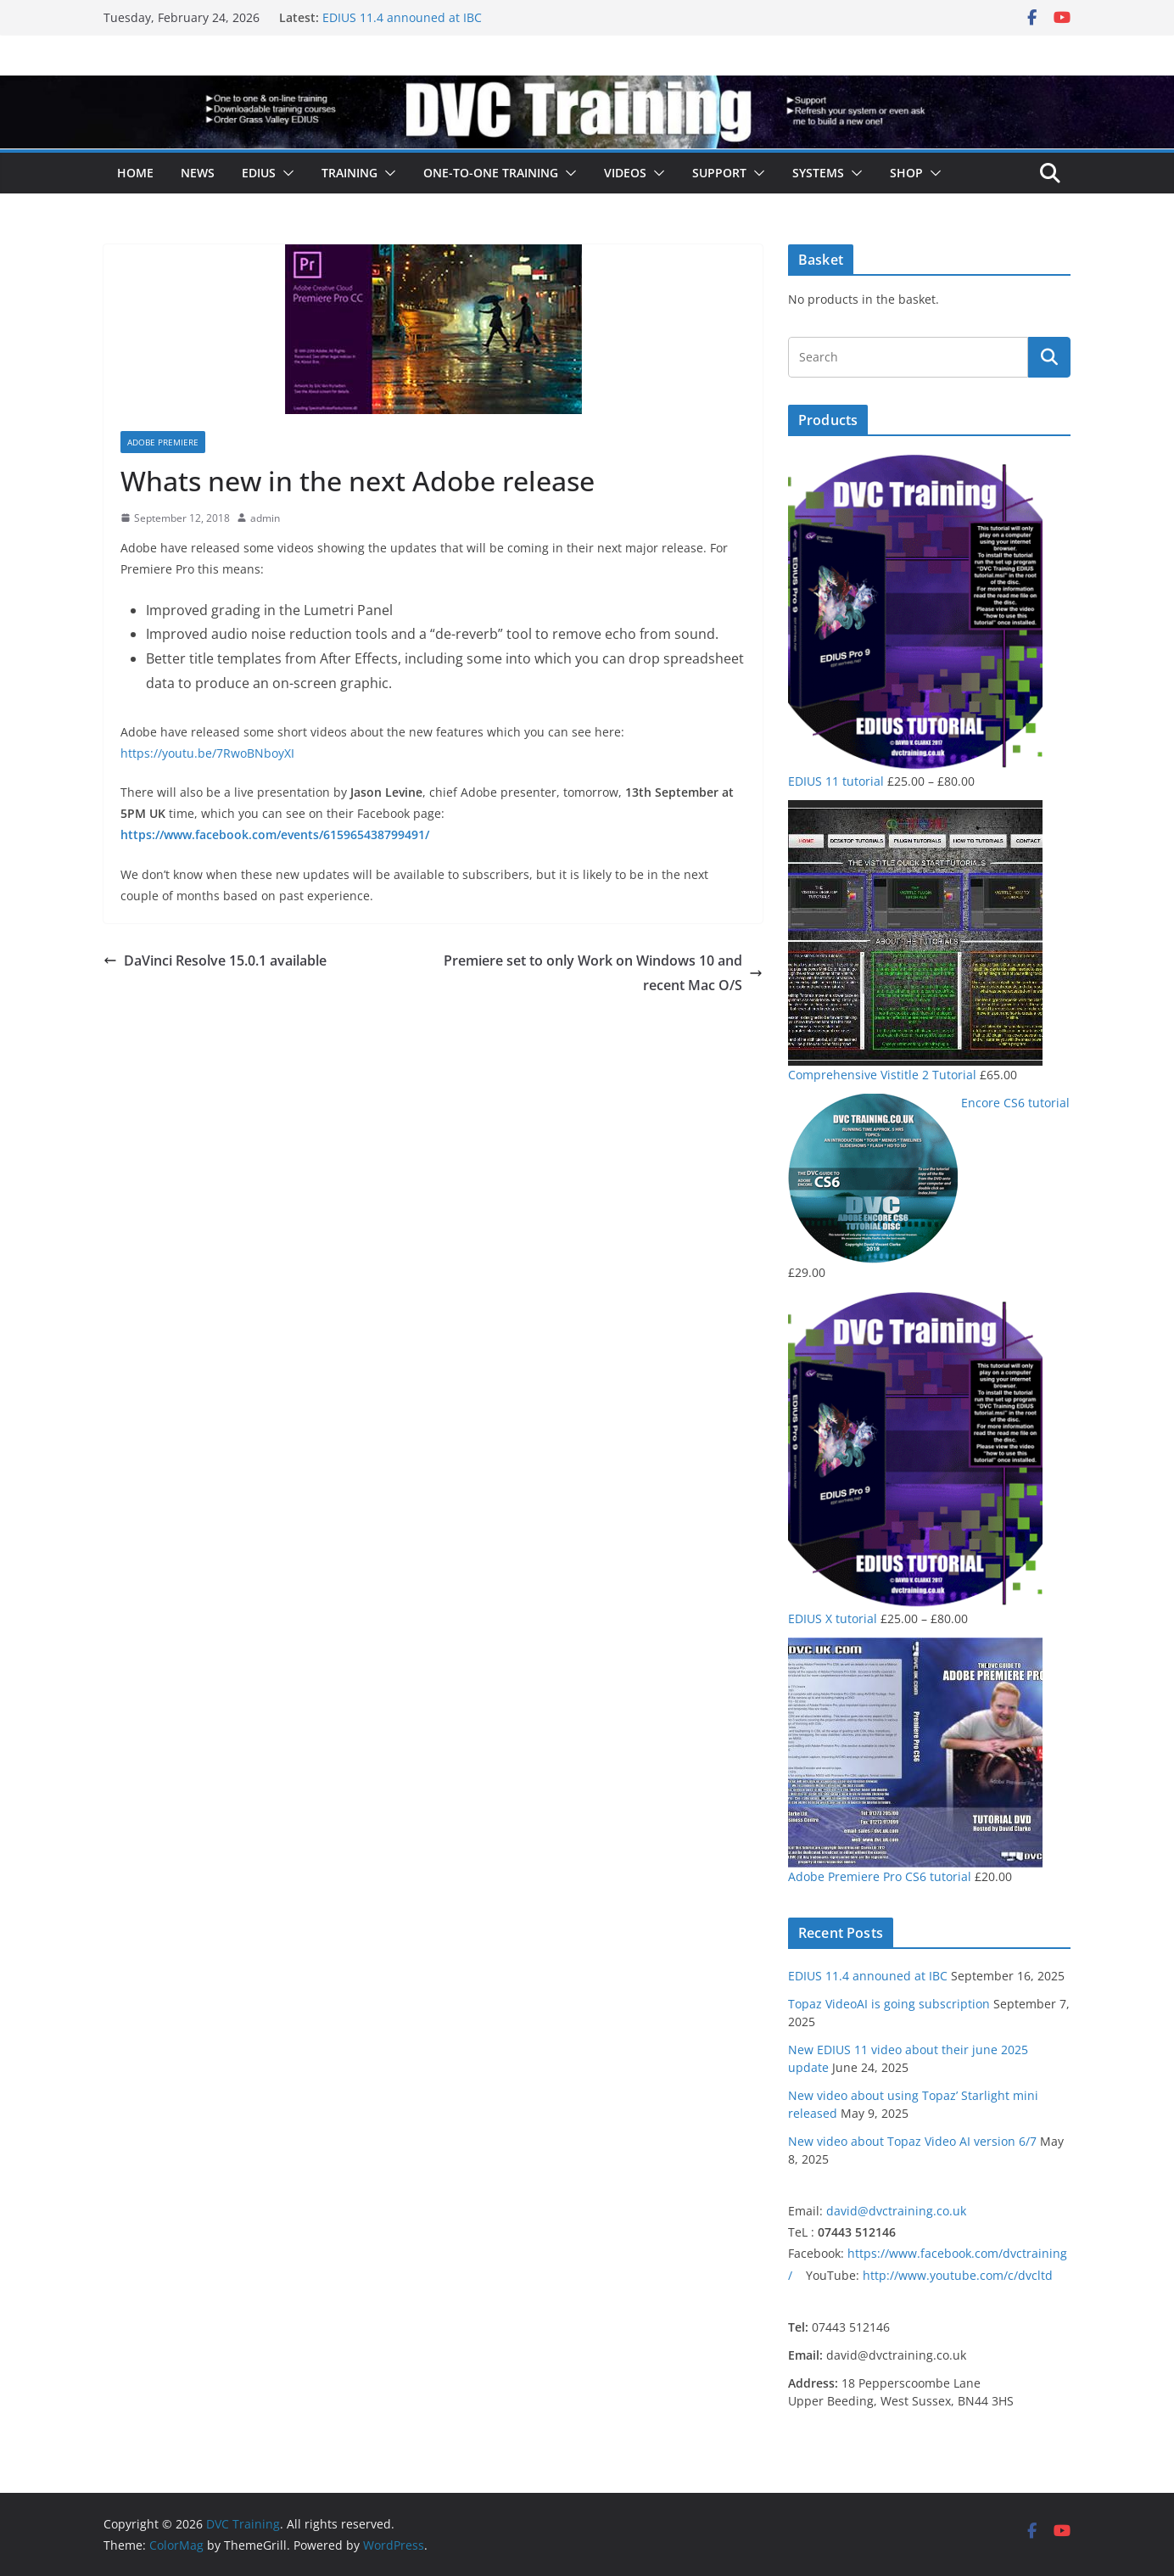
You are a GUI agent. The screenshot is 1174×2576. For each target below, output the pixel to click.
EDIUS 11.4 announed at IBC (402, 17)
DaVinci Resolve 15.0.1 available (215, 960)
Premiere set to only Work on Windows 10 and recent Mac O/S (603, 972)
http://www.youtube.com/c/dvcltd (958, 2275)
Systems (818, 173)
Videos (625, 173)
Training (349, 173)
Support (719, 173)
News (198, 173)
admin (265, 518)
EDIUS (259, 173)
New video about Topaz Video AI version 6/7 (912, 2141)
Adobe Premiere (162, 442)
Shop (906, 173)
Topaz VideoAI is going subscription (889, 2004)
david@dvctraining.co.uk (896, 2211)
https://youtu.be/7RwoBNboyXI (207, 753)
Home (135, 173)
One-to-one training (490, 173)
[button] (285, 173)
